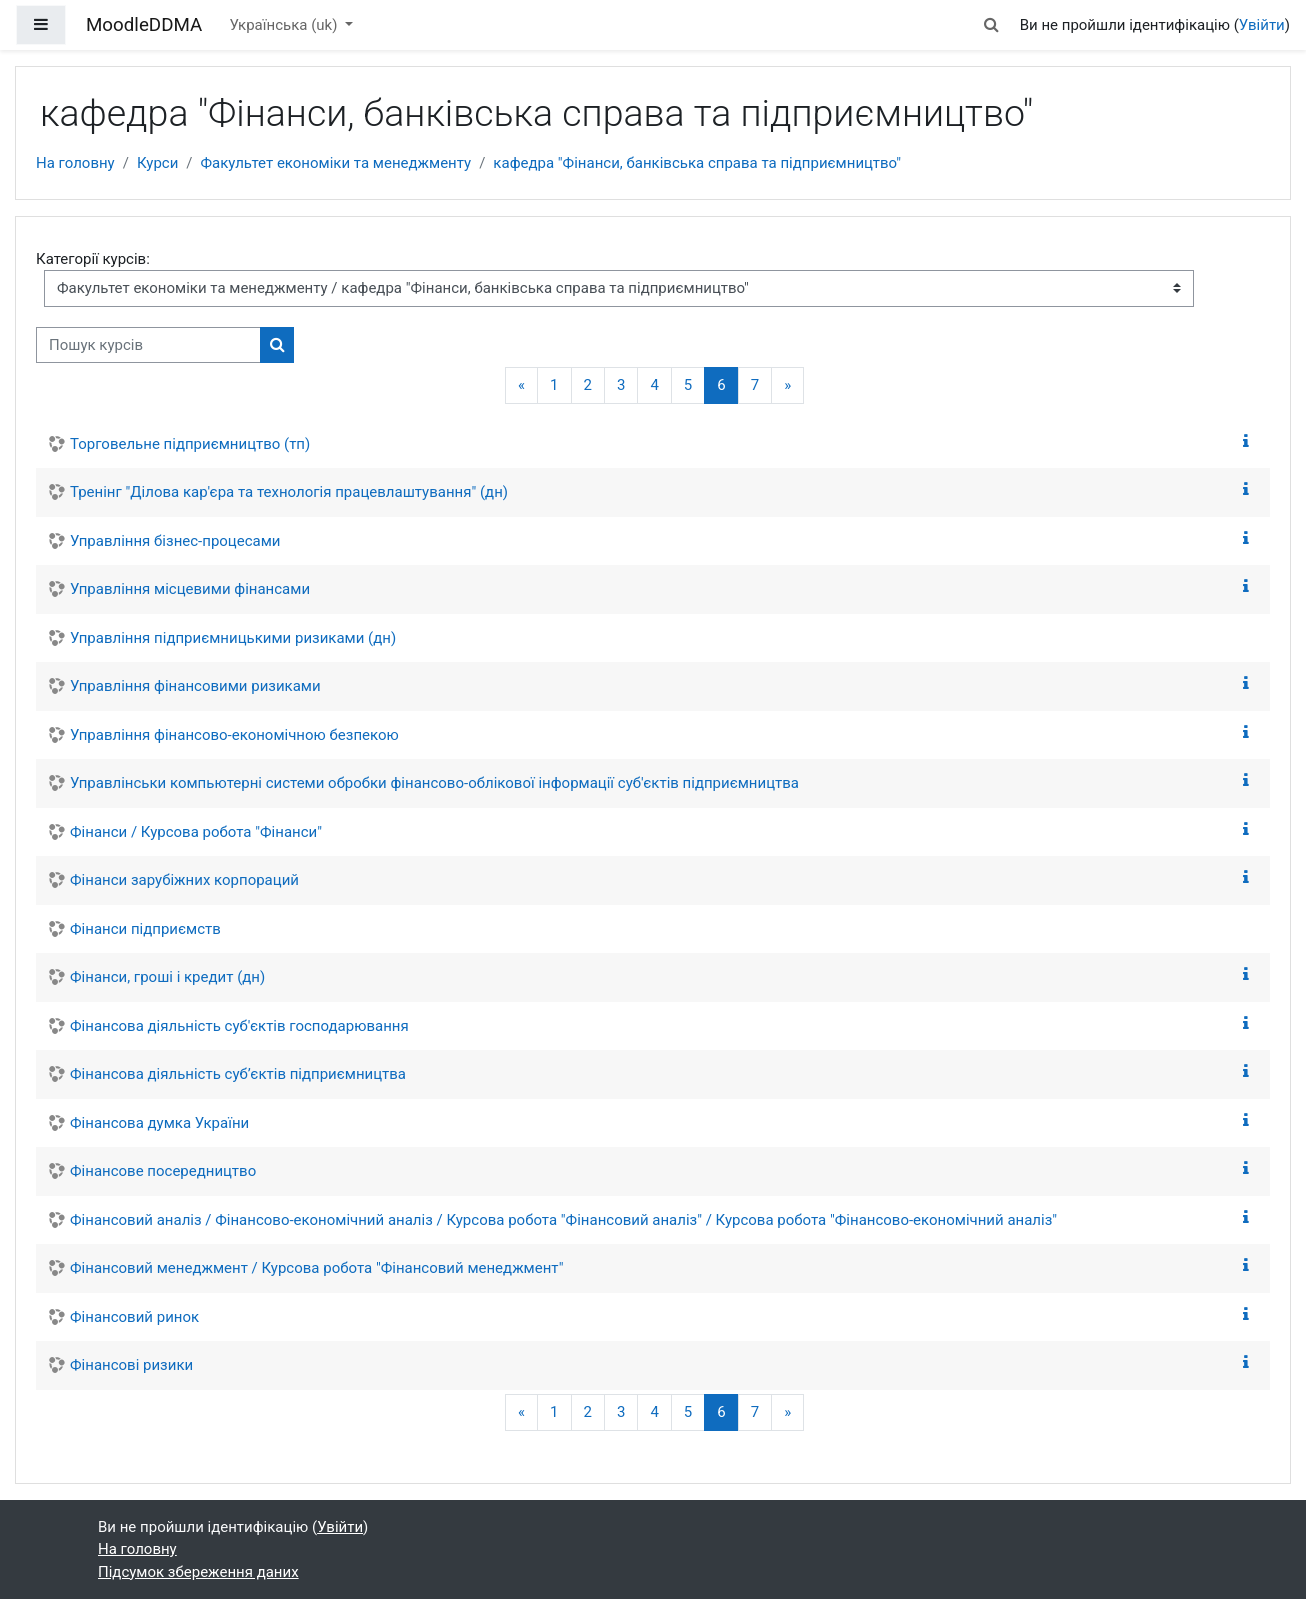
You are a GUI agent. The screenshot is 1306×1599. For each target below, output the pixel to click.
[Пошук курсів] (148, 345)
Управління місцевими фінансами (190, 589)
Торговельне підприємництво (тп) (190, 444)
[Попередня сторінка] (521, 385)
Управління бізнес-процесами (175, 541)
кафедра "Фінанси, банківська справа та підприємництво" (697, 163)
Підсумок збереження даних (198, 1572)
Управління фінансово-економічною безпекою (234, 735)
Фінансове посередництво (163, 1171)
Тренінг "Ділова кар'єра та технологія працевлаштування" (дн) (289, 492)
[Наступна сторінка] (787, 385)
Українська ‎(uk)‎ (285, 25)
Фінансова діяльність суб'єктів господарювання (239, 1026)
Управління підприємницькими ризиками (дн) (233, 638)
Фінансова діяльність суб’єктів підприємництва (238, 1074)
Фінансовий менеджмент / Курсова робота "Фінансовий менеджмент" (316, 1268)
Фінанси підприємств (145, 929)
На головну (75, 163)
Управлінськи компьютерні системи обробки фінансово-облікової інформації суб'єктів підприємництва (434, 783)
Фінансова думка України (159, 1123)
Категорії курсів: (93, 259)
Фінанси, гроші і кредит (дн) (167, 977)
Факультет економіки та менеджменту (336, 163)
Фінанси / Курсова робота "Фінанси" (196, 832)
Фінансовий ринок (134, 1317)
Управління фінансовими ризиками (195, 686)
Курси (157, 163)
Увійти (1262, 25)
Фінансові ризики (131, 1365)
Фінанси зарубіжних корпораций (184, 880)
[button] (991, 25)
